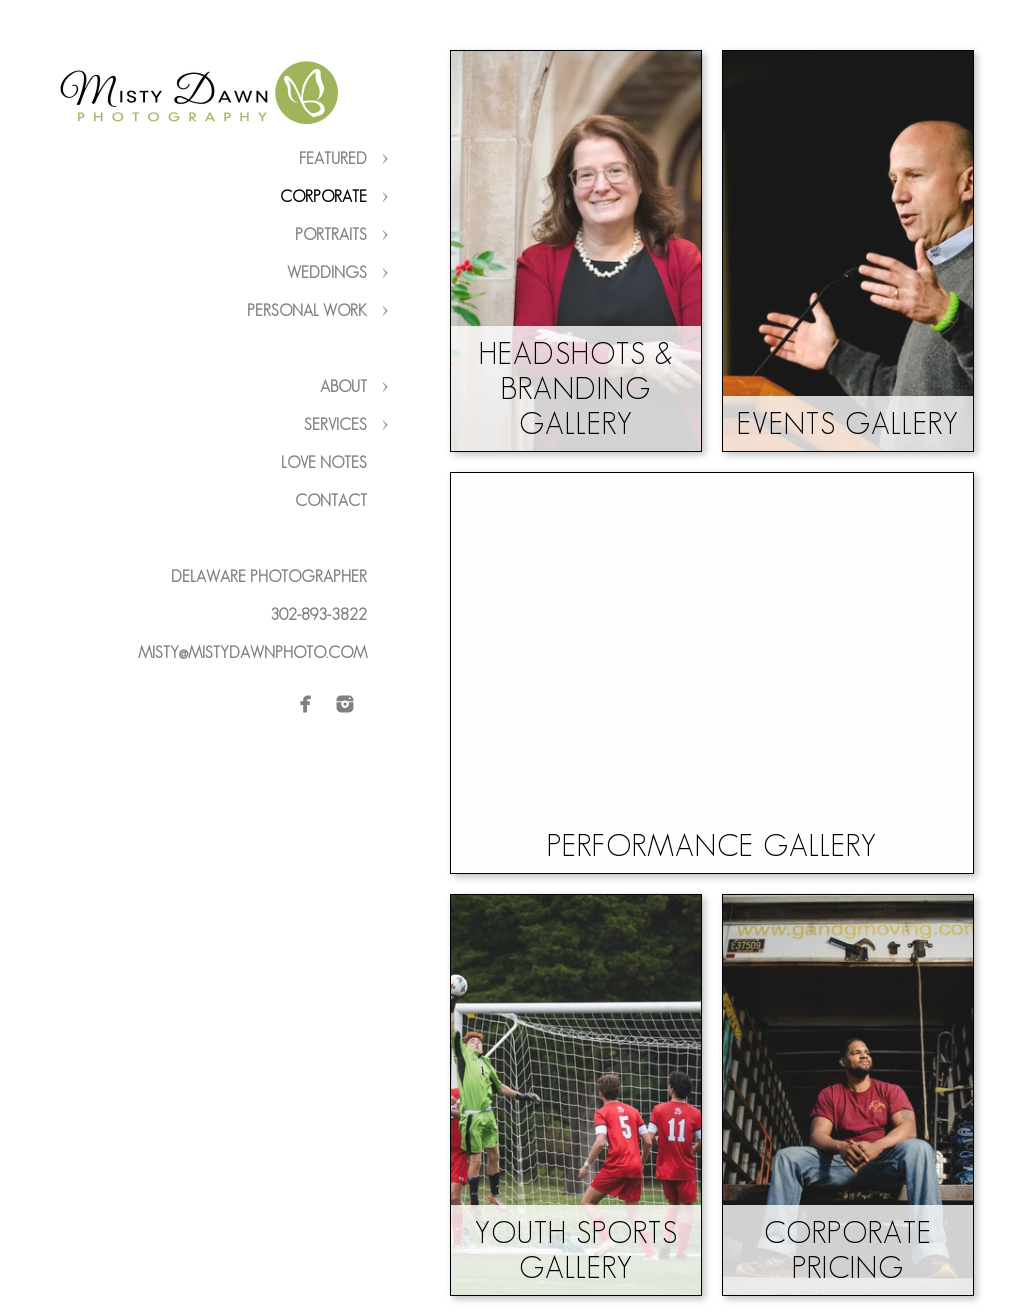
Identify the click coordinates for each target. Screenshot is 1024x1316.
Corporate (323, 196)
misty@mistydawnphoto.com (252, 652)
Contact (331, 500)
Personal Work (307, 310)
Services (335, 424)
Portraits (331, 234)
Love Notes (324, 462)
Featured (333, 158)
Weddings (327, 272)
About (343, 386)
